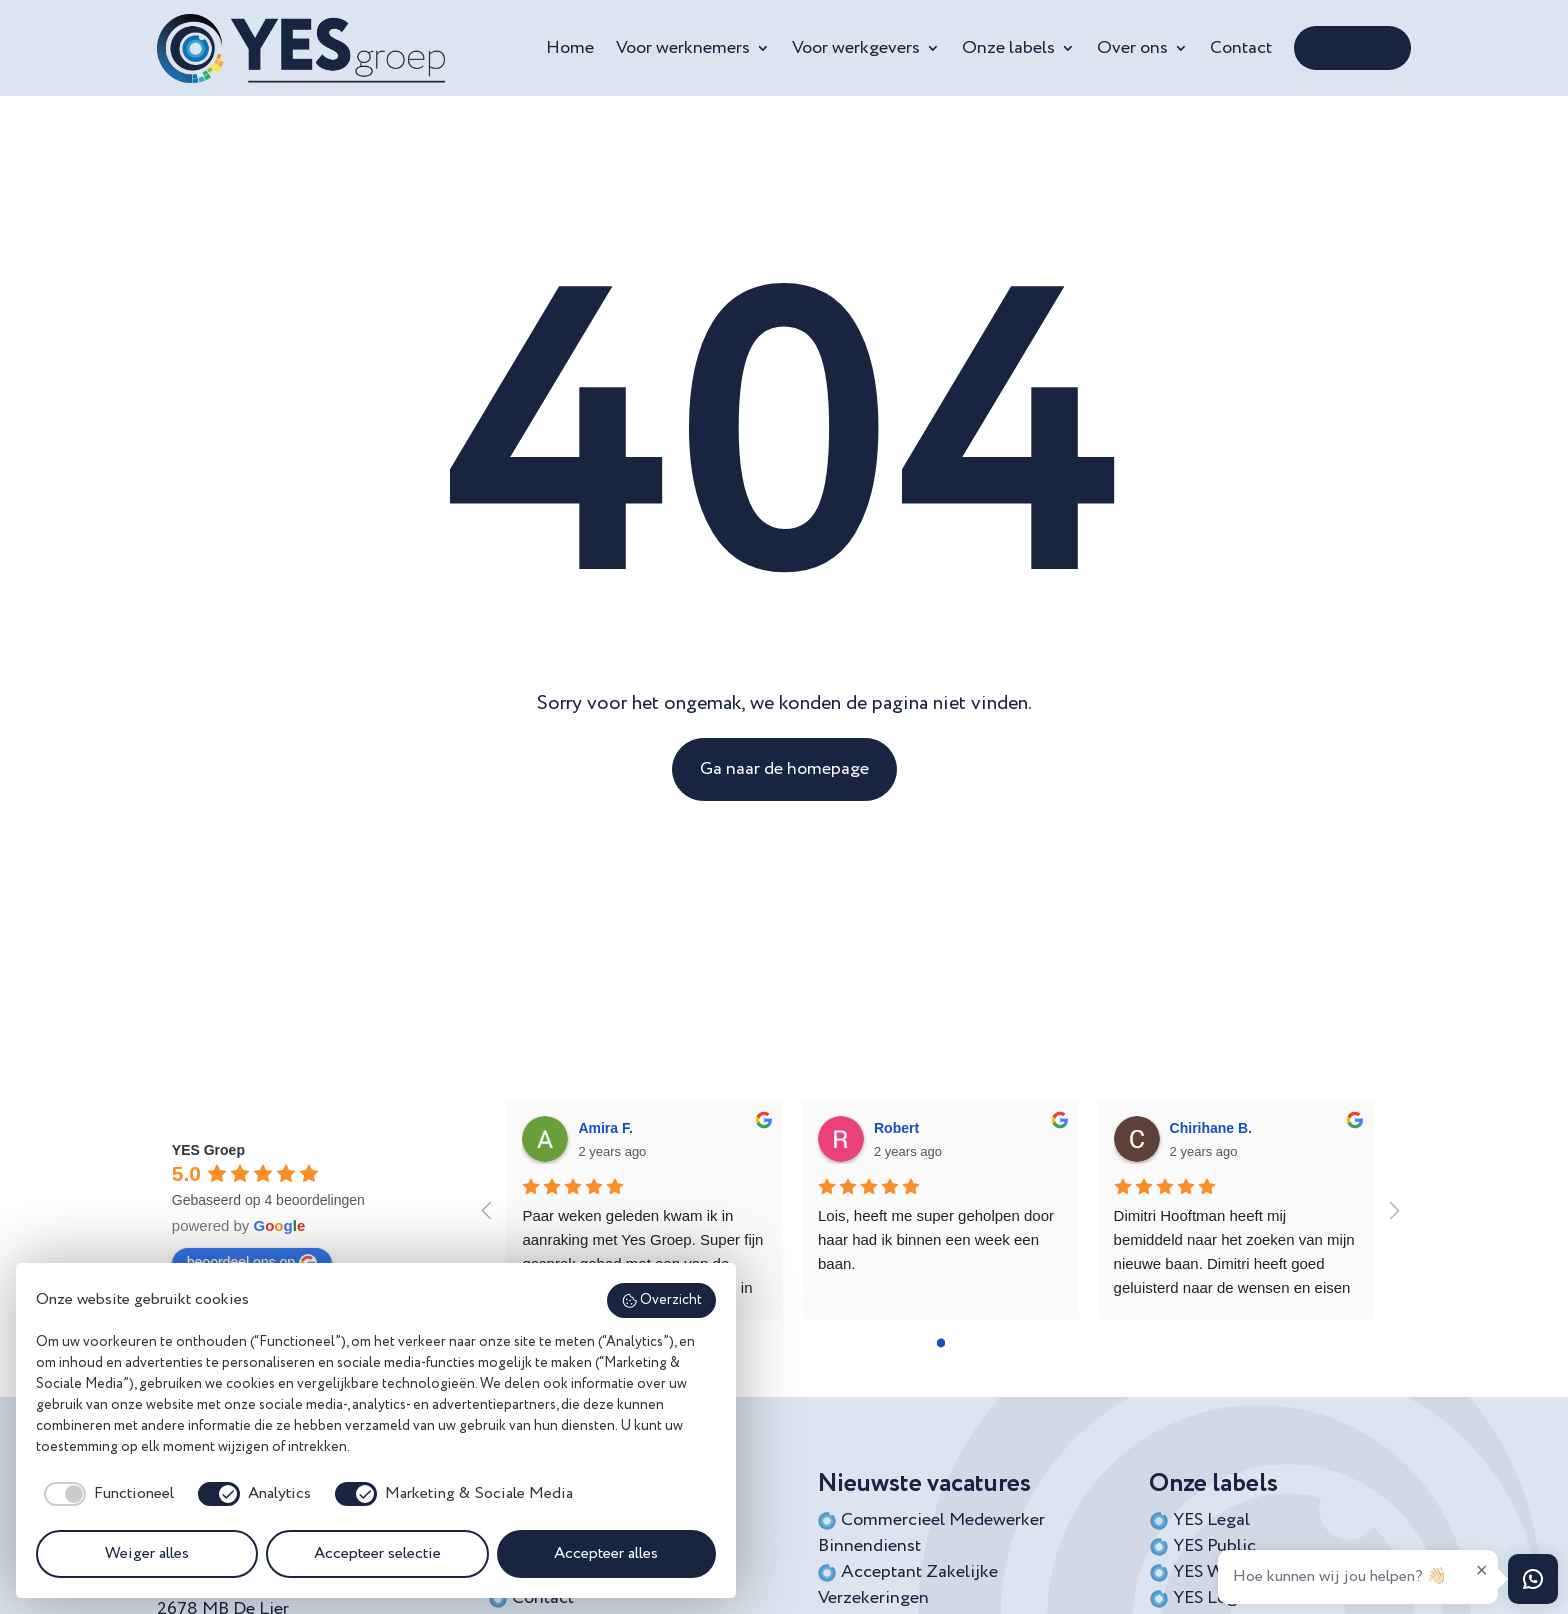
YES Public (1214, 1546)
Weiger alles (147, 1554)
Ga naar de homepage (784, 769)
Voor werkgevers (856, 48)
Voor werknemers (683, 48)
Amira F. (605, 1128)
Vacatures (1352, 48)
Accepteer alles (606, 1554)
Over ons (1132, 48)
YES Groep (208, 1150)
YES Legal (1211, 1520)
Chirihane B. (1211, 1128)
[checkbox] (105, 1494)
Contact (1241, 48)
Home (570, 48)
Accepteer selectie (377, 1554)
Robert (896, 1128)
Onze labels (1008, 48)
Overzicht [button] (662, 1301)
